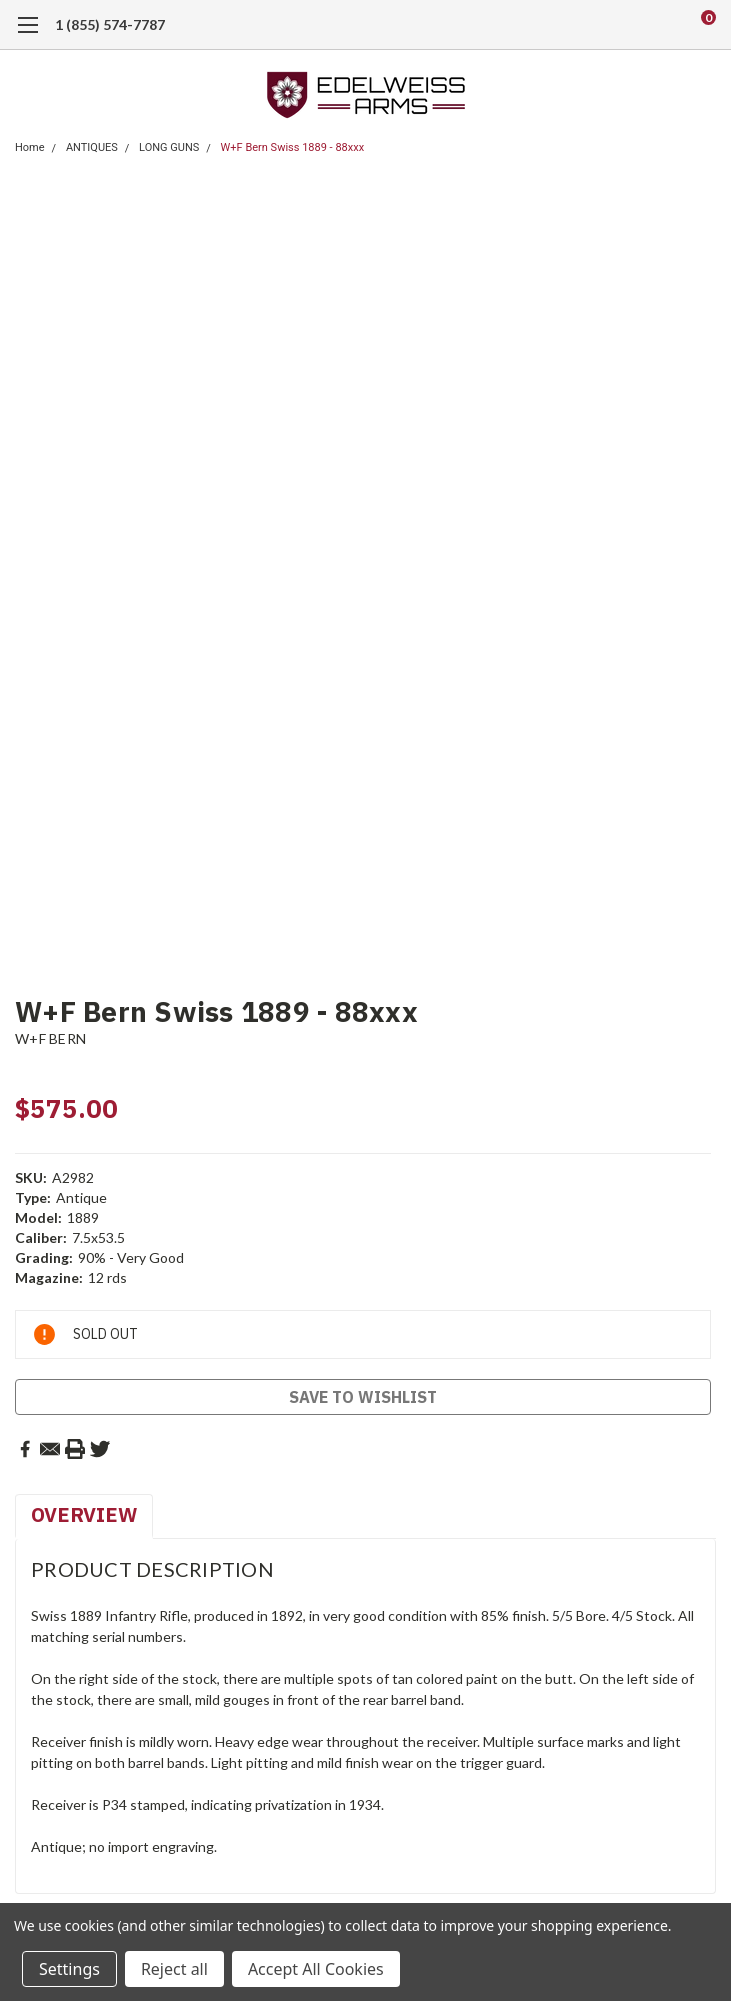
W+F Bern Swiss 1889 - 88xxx (293, 147)
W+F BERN (50, 1038)
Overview (84, 1514)
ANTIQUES (92, 147)
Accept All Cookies (316, 1969)
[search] (626, 25)
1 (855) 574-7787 (110, 24)
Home (30, 147)
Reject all (174, 1969)
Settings (69, 1969)
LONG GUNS (169, 147)
